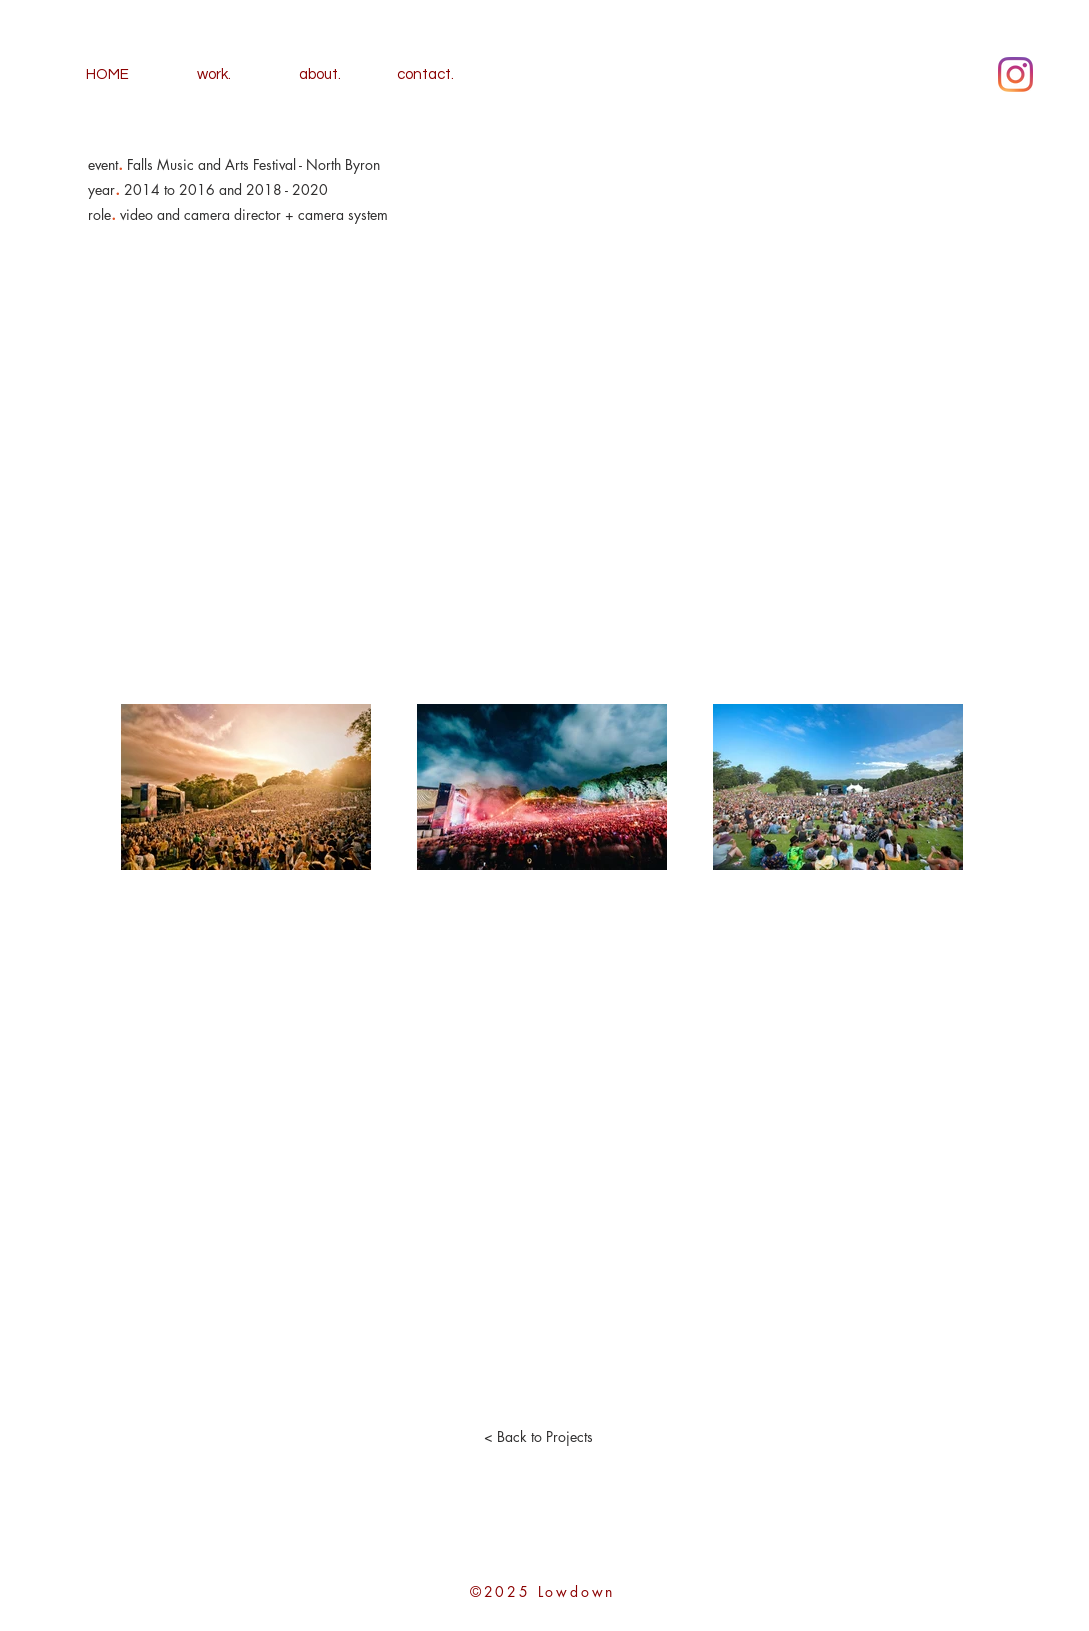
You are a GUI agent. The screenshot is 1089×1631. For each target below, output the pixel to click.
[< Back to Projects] (539, 1437)
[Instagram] (1015, 74)
